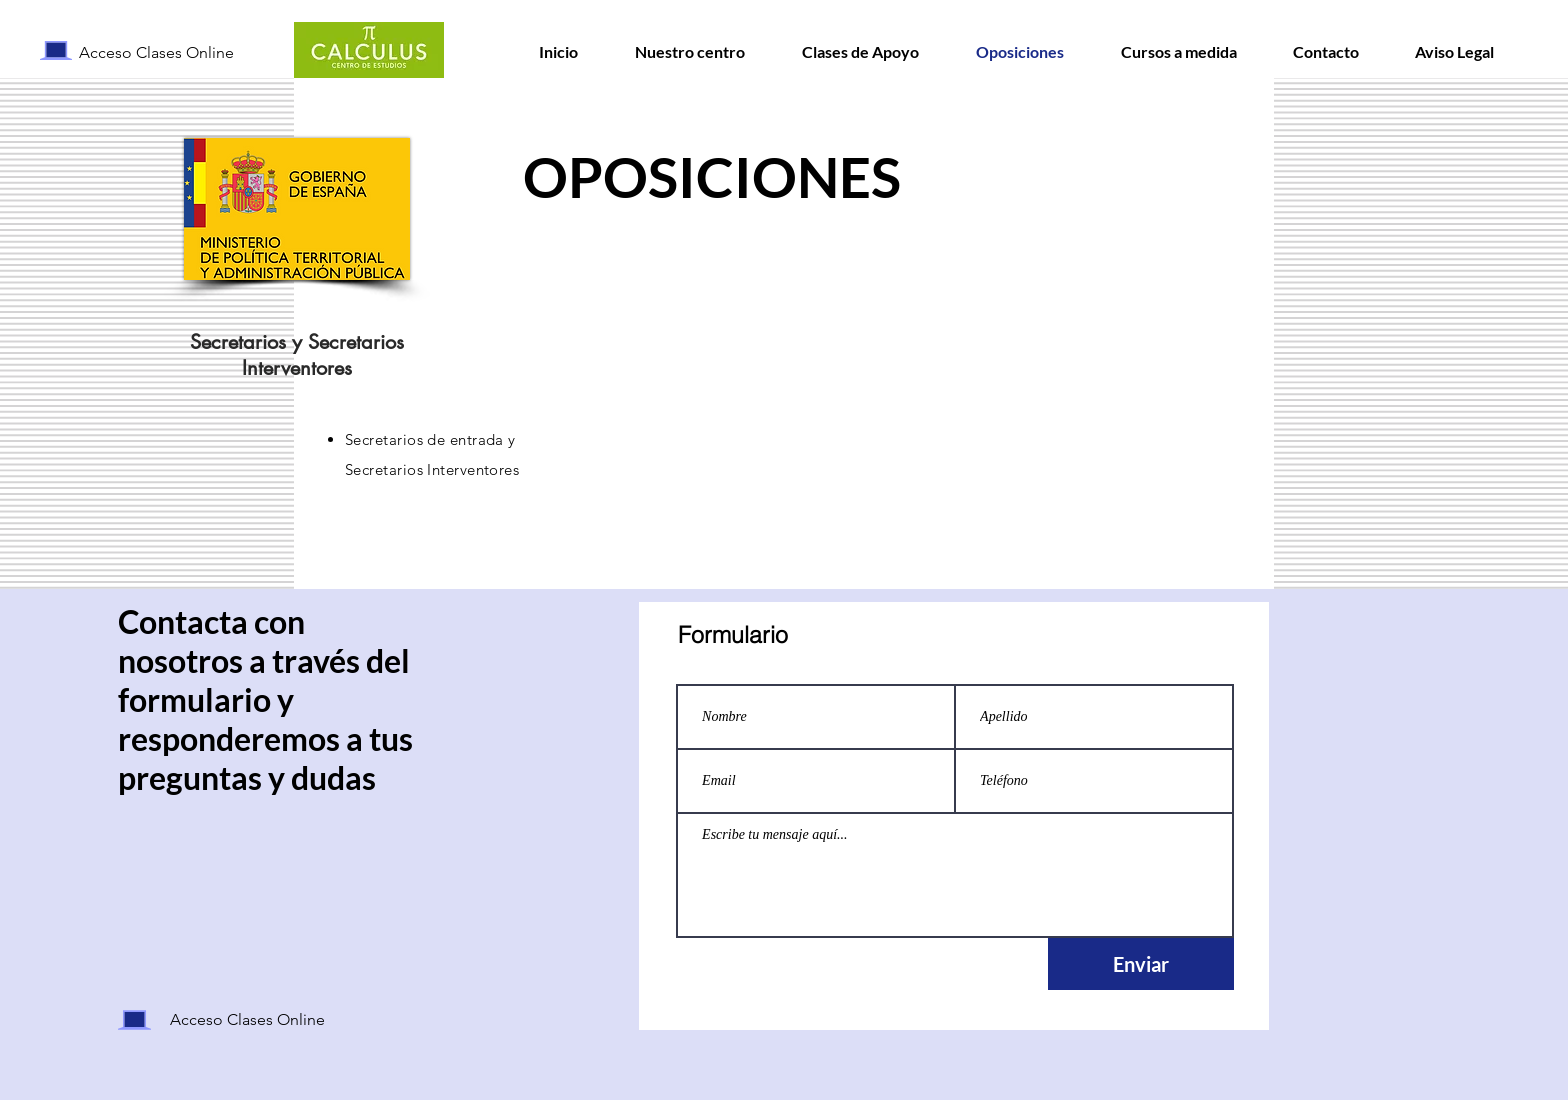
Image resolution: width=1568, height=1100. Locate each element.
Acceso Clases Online (156, 52)
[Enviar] (1141, 964)
